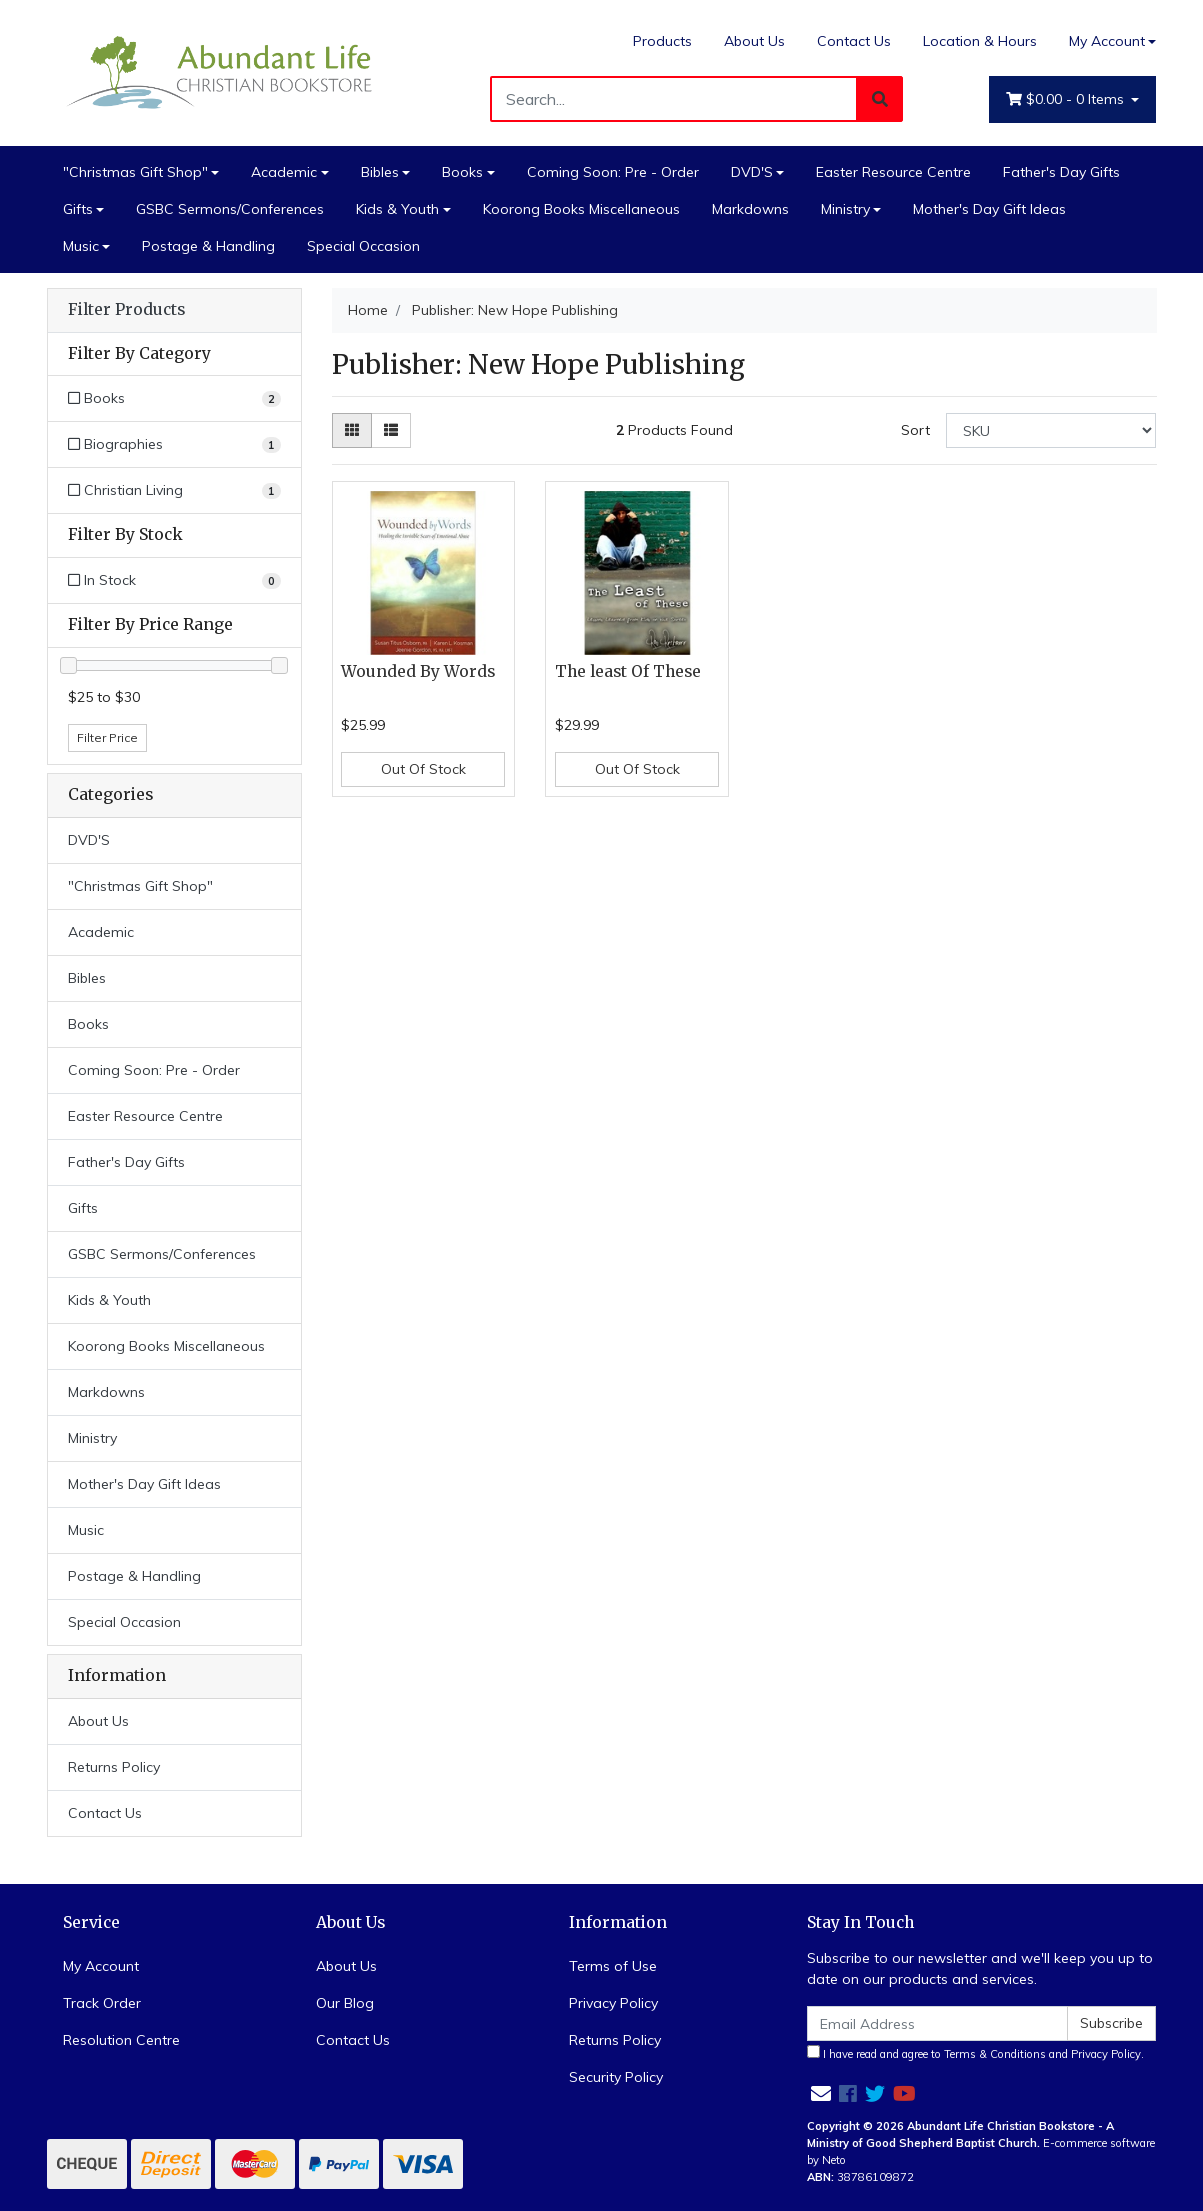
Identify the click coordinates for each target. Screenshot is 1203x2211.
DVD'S (752, 172)
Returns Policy (114, 1767)
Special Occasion (363, 246)
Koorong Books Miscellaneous (581, 209)
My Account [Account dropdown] (1107, 41)
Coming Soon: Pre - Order (613, 172)
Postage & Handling (208, 246)
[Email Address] (938, 2023)
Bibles (380, 172)
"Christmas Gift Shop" (135, 172)
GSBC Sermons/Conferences (230, 209)
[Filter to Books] (174, 398)
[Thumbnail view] (352, 430)
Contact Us (854, 41)
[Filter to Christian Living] (174, 490)
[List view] (391, 430)
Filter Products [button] (126, 310)
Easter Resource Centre (893, 172)
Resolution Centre (121, 2040)
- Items (1067, 99)
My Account (101, 1966)
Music (81, 246)
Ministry (845, 209)
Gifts (78, 209)
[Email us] (821, 2093)
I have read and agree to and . (975, 2053)
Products (662, 41)
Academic (284, 172)
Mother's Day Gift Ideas (989, 209)
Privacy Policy (613, 2003)
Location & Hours (980, 41)
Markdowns (750, 209)
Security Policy (616, 2077)
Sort (915, 430)
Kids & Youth (397, 209)
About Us (754, 41)
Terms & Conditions (995, 2054)
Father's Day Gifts (1061, 172)
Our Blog (345, 2003)
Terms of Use (613, 1966)
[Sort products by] (1051, 430)
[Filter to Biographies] (174, 444)
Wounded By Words (418, 671)
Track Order (102, 2003)
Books (462, 172)
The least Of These (628, 671)
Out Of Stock (423, 769)
